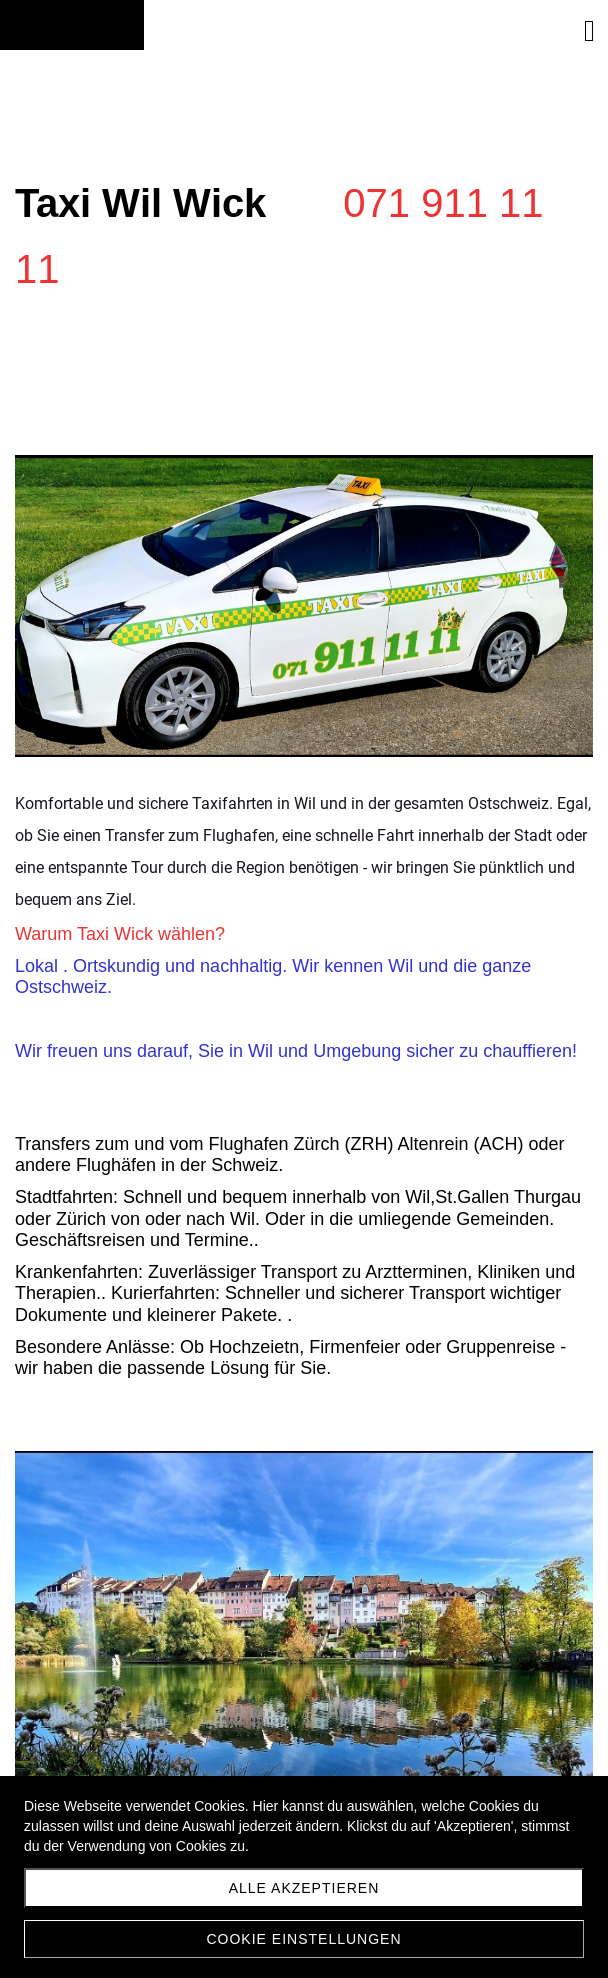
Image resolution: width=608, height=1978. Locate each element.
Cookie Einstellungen (303, 1939)
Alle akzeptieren (304, 1888)
